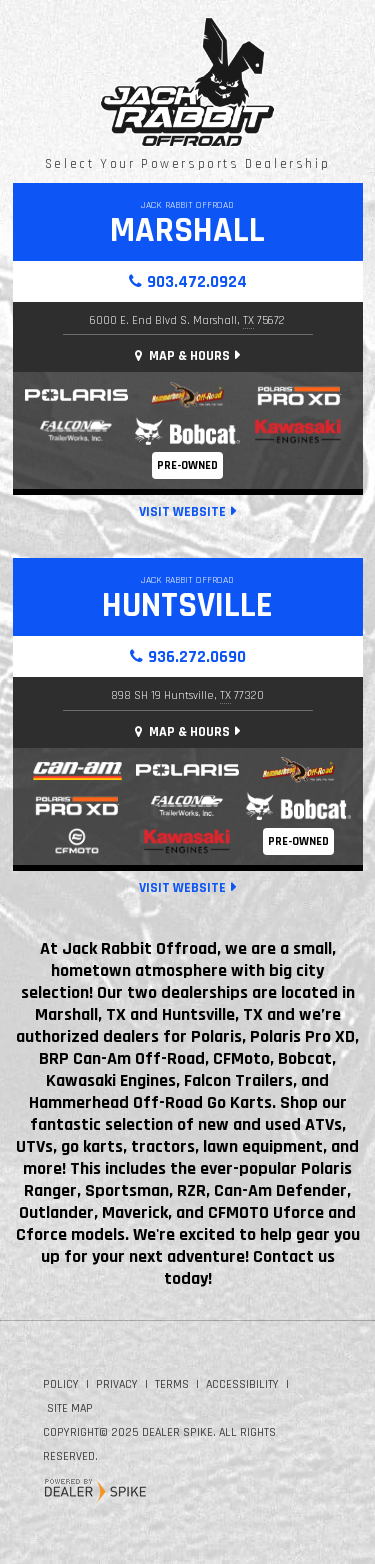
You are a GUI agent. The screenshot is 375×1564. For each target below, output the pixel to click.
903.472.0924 (197, 282)
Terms (172, 1384)
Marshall (187, 230)
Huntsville (187, 605)
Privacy (117, 1384)
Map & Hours (182, 356)
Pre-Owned (187, 465)
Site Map (70, 1408)
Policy (61, 1384)
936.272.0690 (197, 657)
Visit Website (182, 512)
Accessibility (242, 1384)
